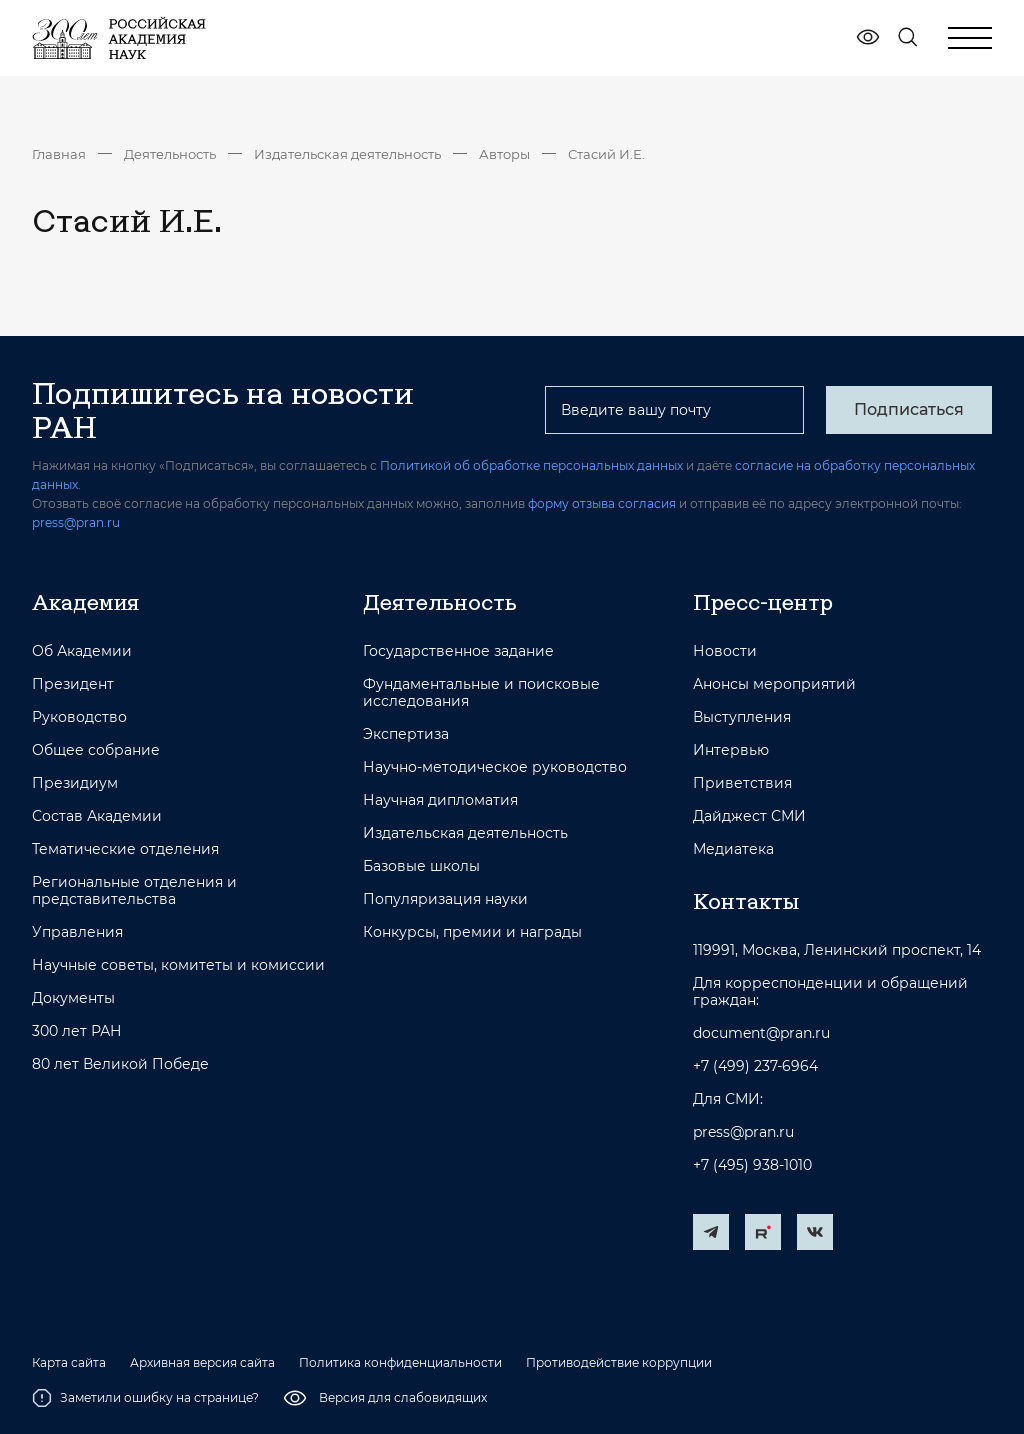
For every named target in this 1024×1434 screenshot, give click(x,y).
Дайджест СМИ (749, 816)
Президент (73, 684)
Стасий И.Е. (606, 154)
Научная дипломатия (440, 800)
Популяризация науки (445, 899)
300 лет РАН (77, 1031)
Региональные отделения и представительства (134, 891)
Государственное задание (458, 651)
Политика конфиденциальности (400, 1363)
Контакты (746, 901)
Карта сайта (69, 1363)
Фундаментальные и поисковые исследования (481, 693)
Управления (77, 932)
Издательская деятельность (347, 154)
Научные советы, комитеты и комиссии (178, 965)
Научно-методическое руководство (495, 767)
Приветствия (742, 783)
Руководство (79, 717)
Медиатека (733, 849)
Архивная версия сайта (202, 1363)
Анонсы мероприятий (774, 684)
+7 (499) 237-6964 (755, 1066)
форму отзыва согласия (602, 503)
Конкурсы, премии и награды (472, 932)
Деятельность (170, 154)
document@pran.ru (761, 1033)
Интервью (731, 750)
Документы (73, 998)
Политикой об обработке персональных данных (531, 465)
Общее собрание (96, 750)
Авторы (504, 154)
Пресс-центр (763, 602)
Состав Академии (97, 816)
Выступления (742, 717)
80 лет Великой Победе (120, 1064)
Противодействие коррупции (619, 1363)
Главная (59, 154)
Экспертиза (406, 734)
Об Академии (82, 651)
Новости (725, 651)
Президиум (75, 783)
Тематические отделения (125, 849)
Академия (85, 602)
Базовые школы (421, 866)
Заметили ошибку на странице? (145, 1398)
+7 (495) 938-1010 (752, 1165)
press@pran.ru (76, 522)
